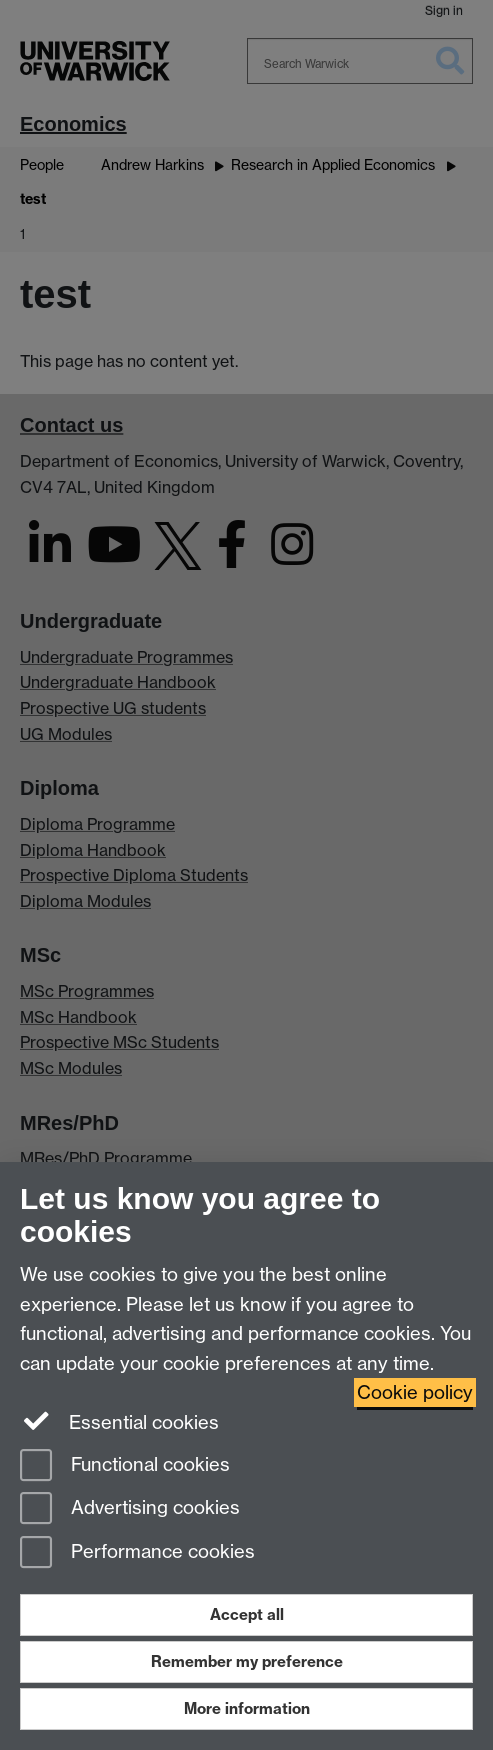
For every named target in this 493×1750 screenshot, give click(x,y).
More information (247, 1708)
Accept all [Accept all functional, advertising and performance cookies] (247, 1614)
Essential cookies (119, 1421)
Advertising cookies (130, 1509)
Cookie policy (415, 1392)
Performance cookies (137, 1553)
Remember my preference (247, 1661)
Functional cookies (125, 1466)
